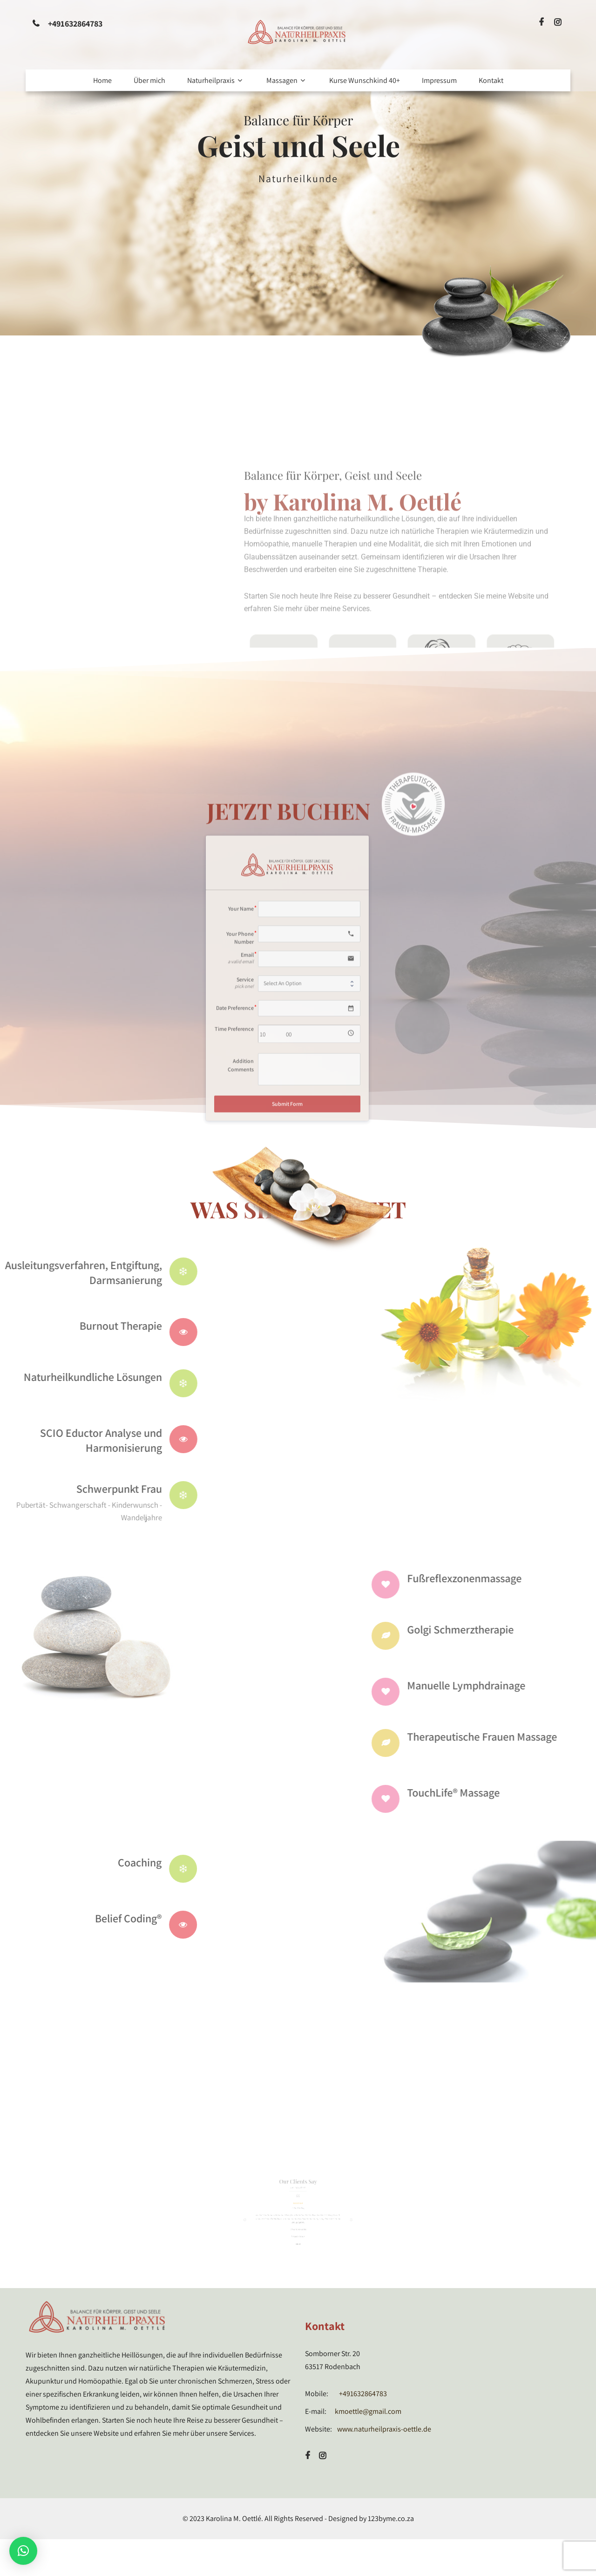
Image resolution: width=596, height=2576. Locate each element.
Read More (297, 220)
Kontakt (491, 80)
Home (102, 80)
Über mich (149, 80)
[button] (23, 2551)
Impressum (439, 80)
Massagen (286, 80)
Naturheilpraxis (215, 80)
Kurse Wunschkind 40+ (364, 80)
